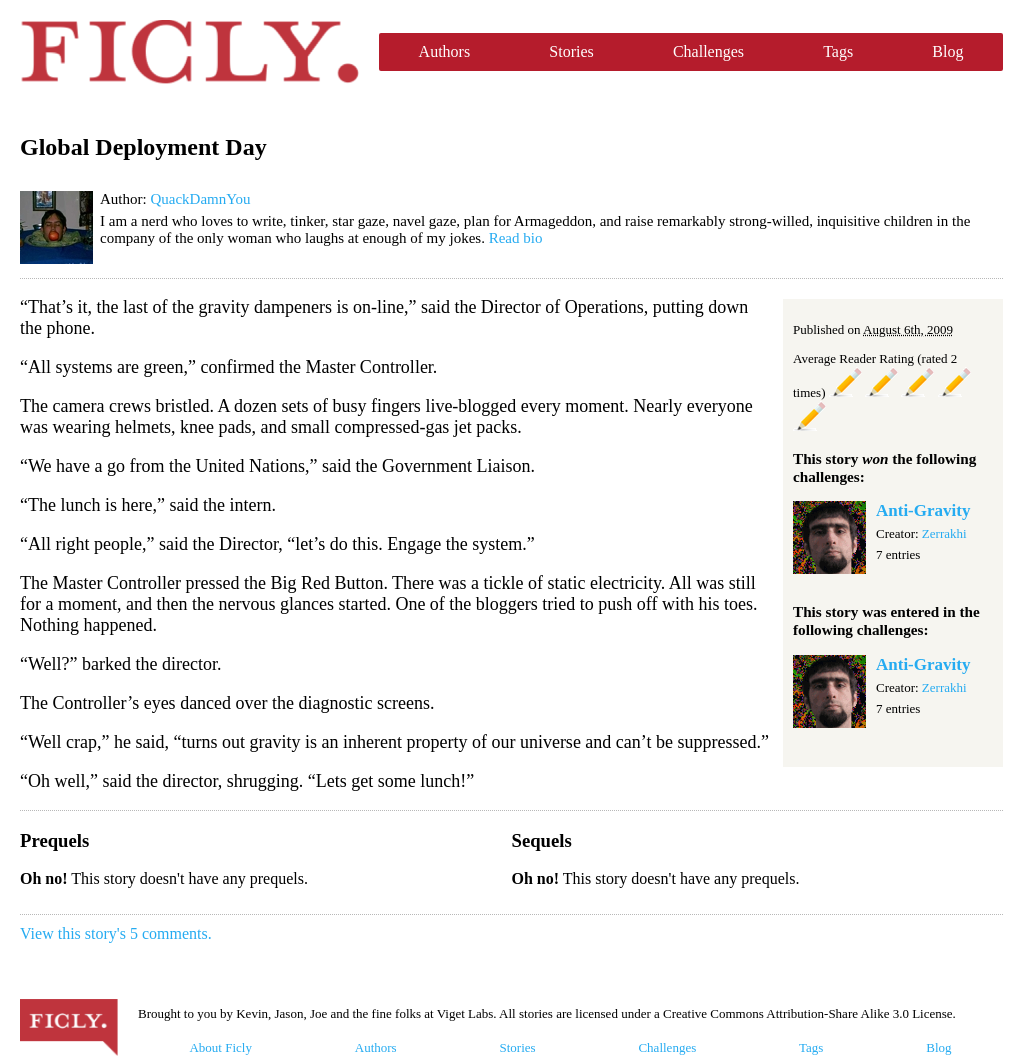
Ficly (189, 52)
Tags (838, 51)
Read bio (516, 238)
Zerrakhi (944, 533)
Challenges (708, 51)
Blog (947, 51)
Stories (571, 51)
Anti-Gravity (923, 510)
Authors (445, 51)
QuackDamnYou (200, 199)
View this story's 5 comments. (116, 933)
